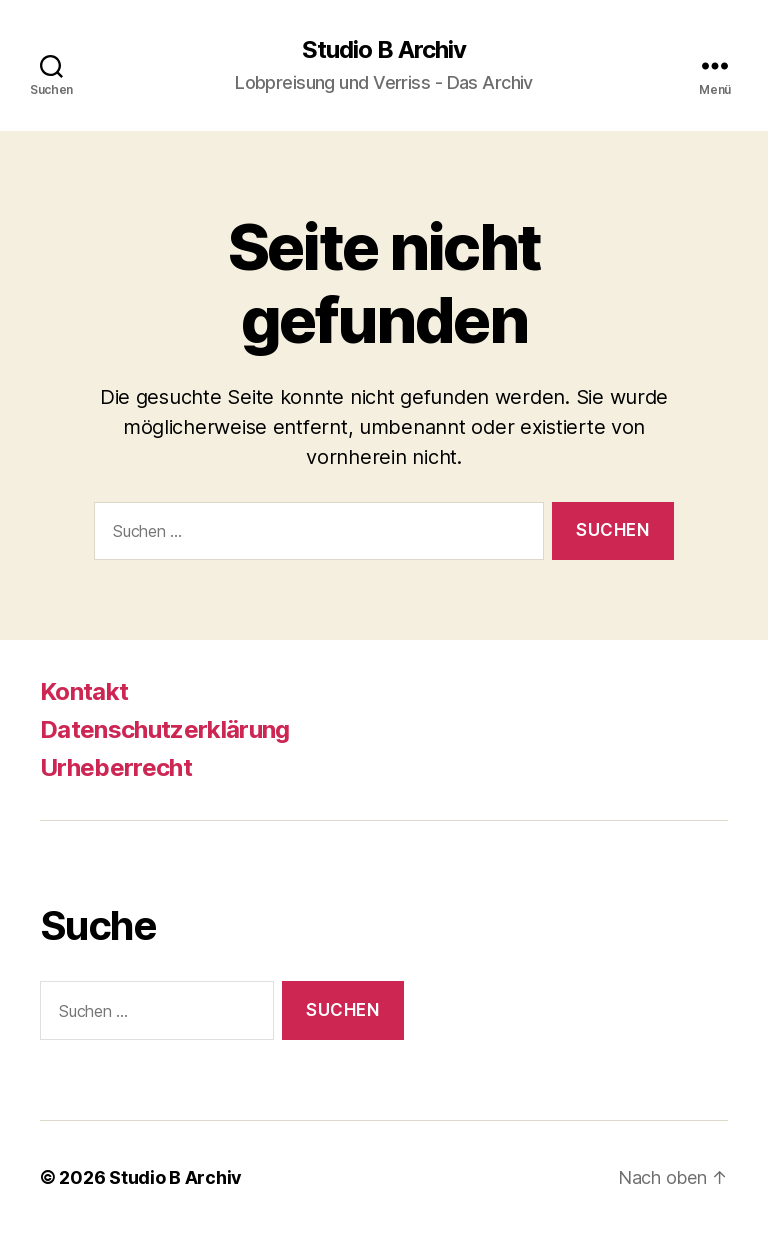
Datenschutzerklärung (165, 729)
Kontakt (84, 691)
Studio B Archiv (384, 50)
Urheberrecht (116, 767)
